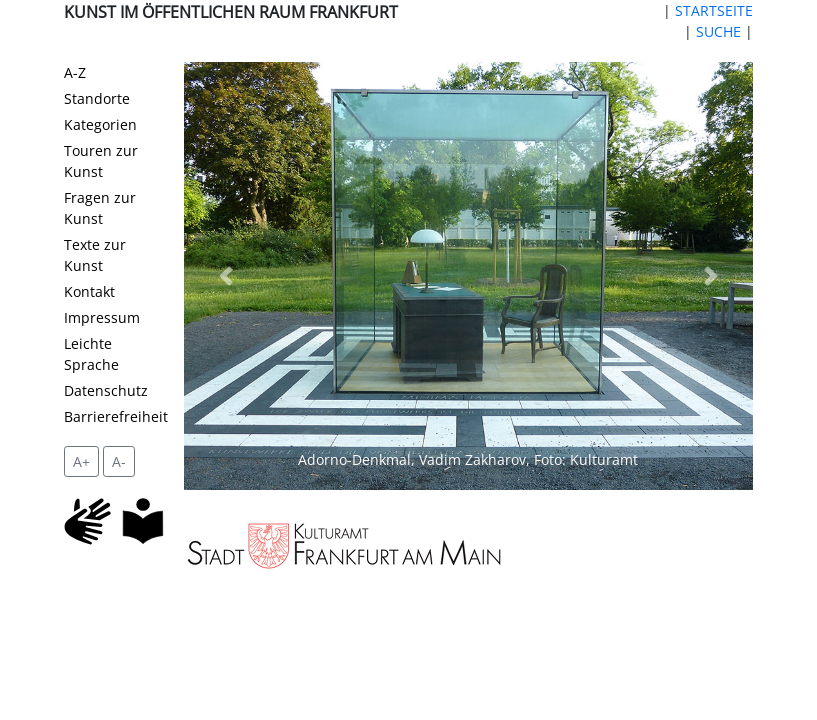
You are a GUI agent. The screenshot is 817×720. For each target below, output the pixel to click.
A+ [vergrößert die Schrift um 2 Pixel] (81, 461)
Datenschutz (106, 390)
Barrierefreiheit (116, 416)
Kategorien (100, 124)
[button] (226, 276)
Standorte (97, 98)
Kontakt (89, 291)
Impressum (102, 317)
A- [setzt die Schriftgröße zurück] (119, 461)
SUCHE (718, 31)
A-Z (75, 72)
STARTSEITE (714, 10)
